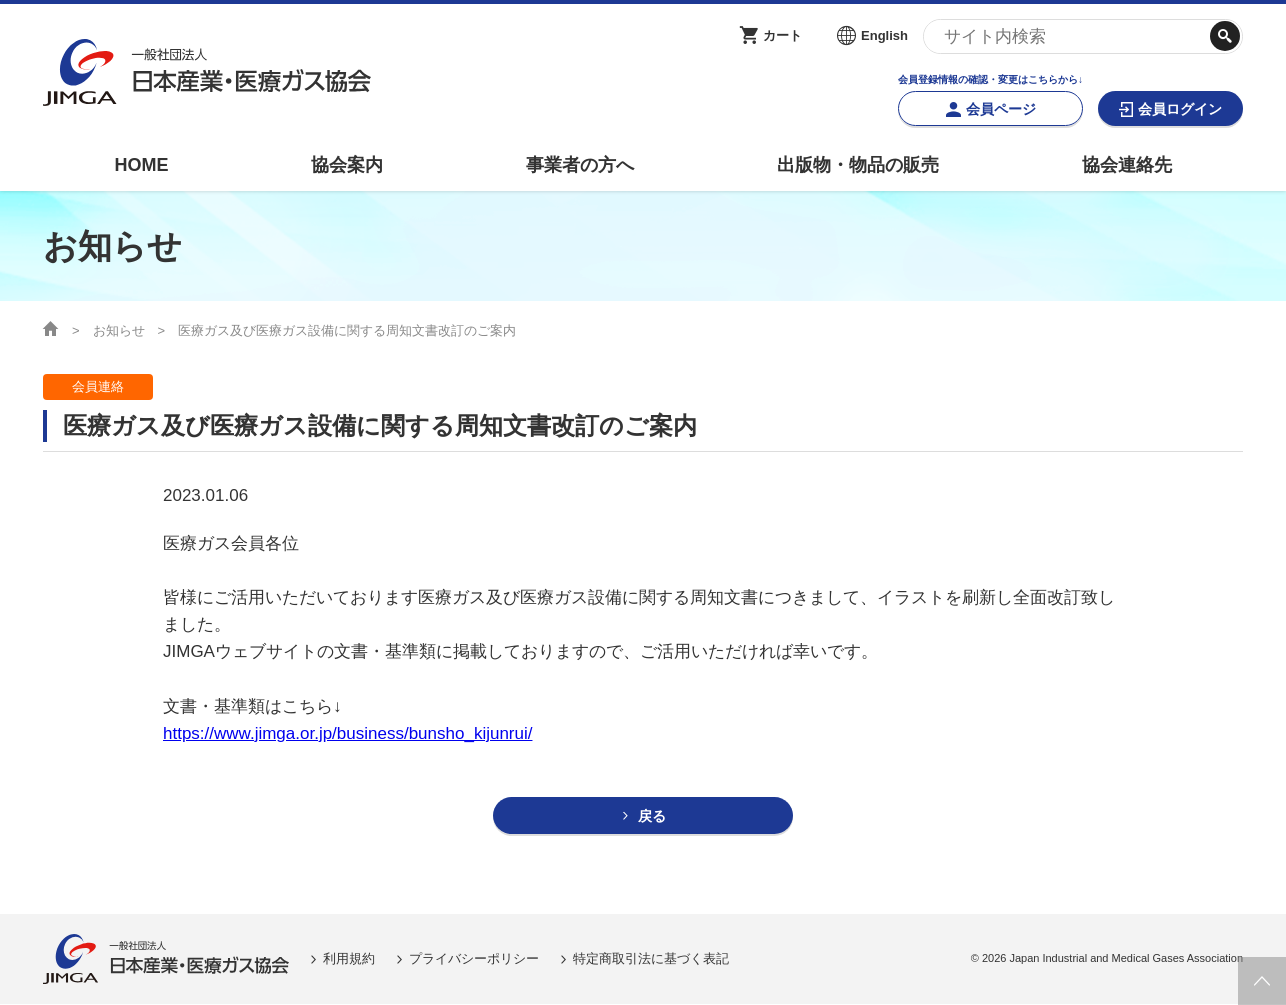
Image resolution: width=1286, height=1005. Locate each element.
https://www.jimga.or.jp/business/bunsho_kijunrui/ (347, 733)
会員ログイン (1180, 109)
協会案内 (347, 165)
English (884, 35)
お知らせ (119, 330)
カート (782, 35)
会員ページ (1001, 109)
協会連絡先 (1127, 165)
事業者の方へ (580, 165)
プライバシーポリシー (474, 959)
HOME (141, 165)
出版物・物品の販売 (858, 165)
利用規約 (349, 959)
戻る (652, 816)
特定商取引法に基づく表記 (651, 959)
